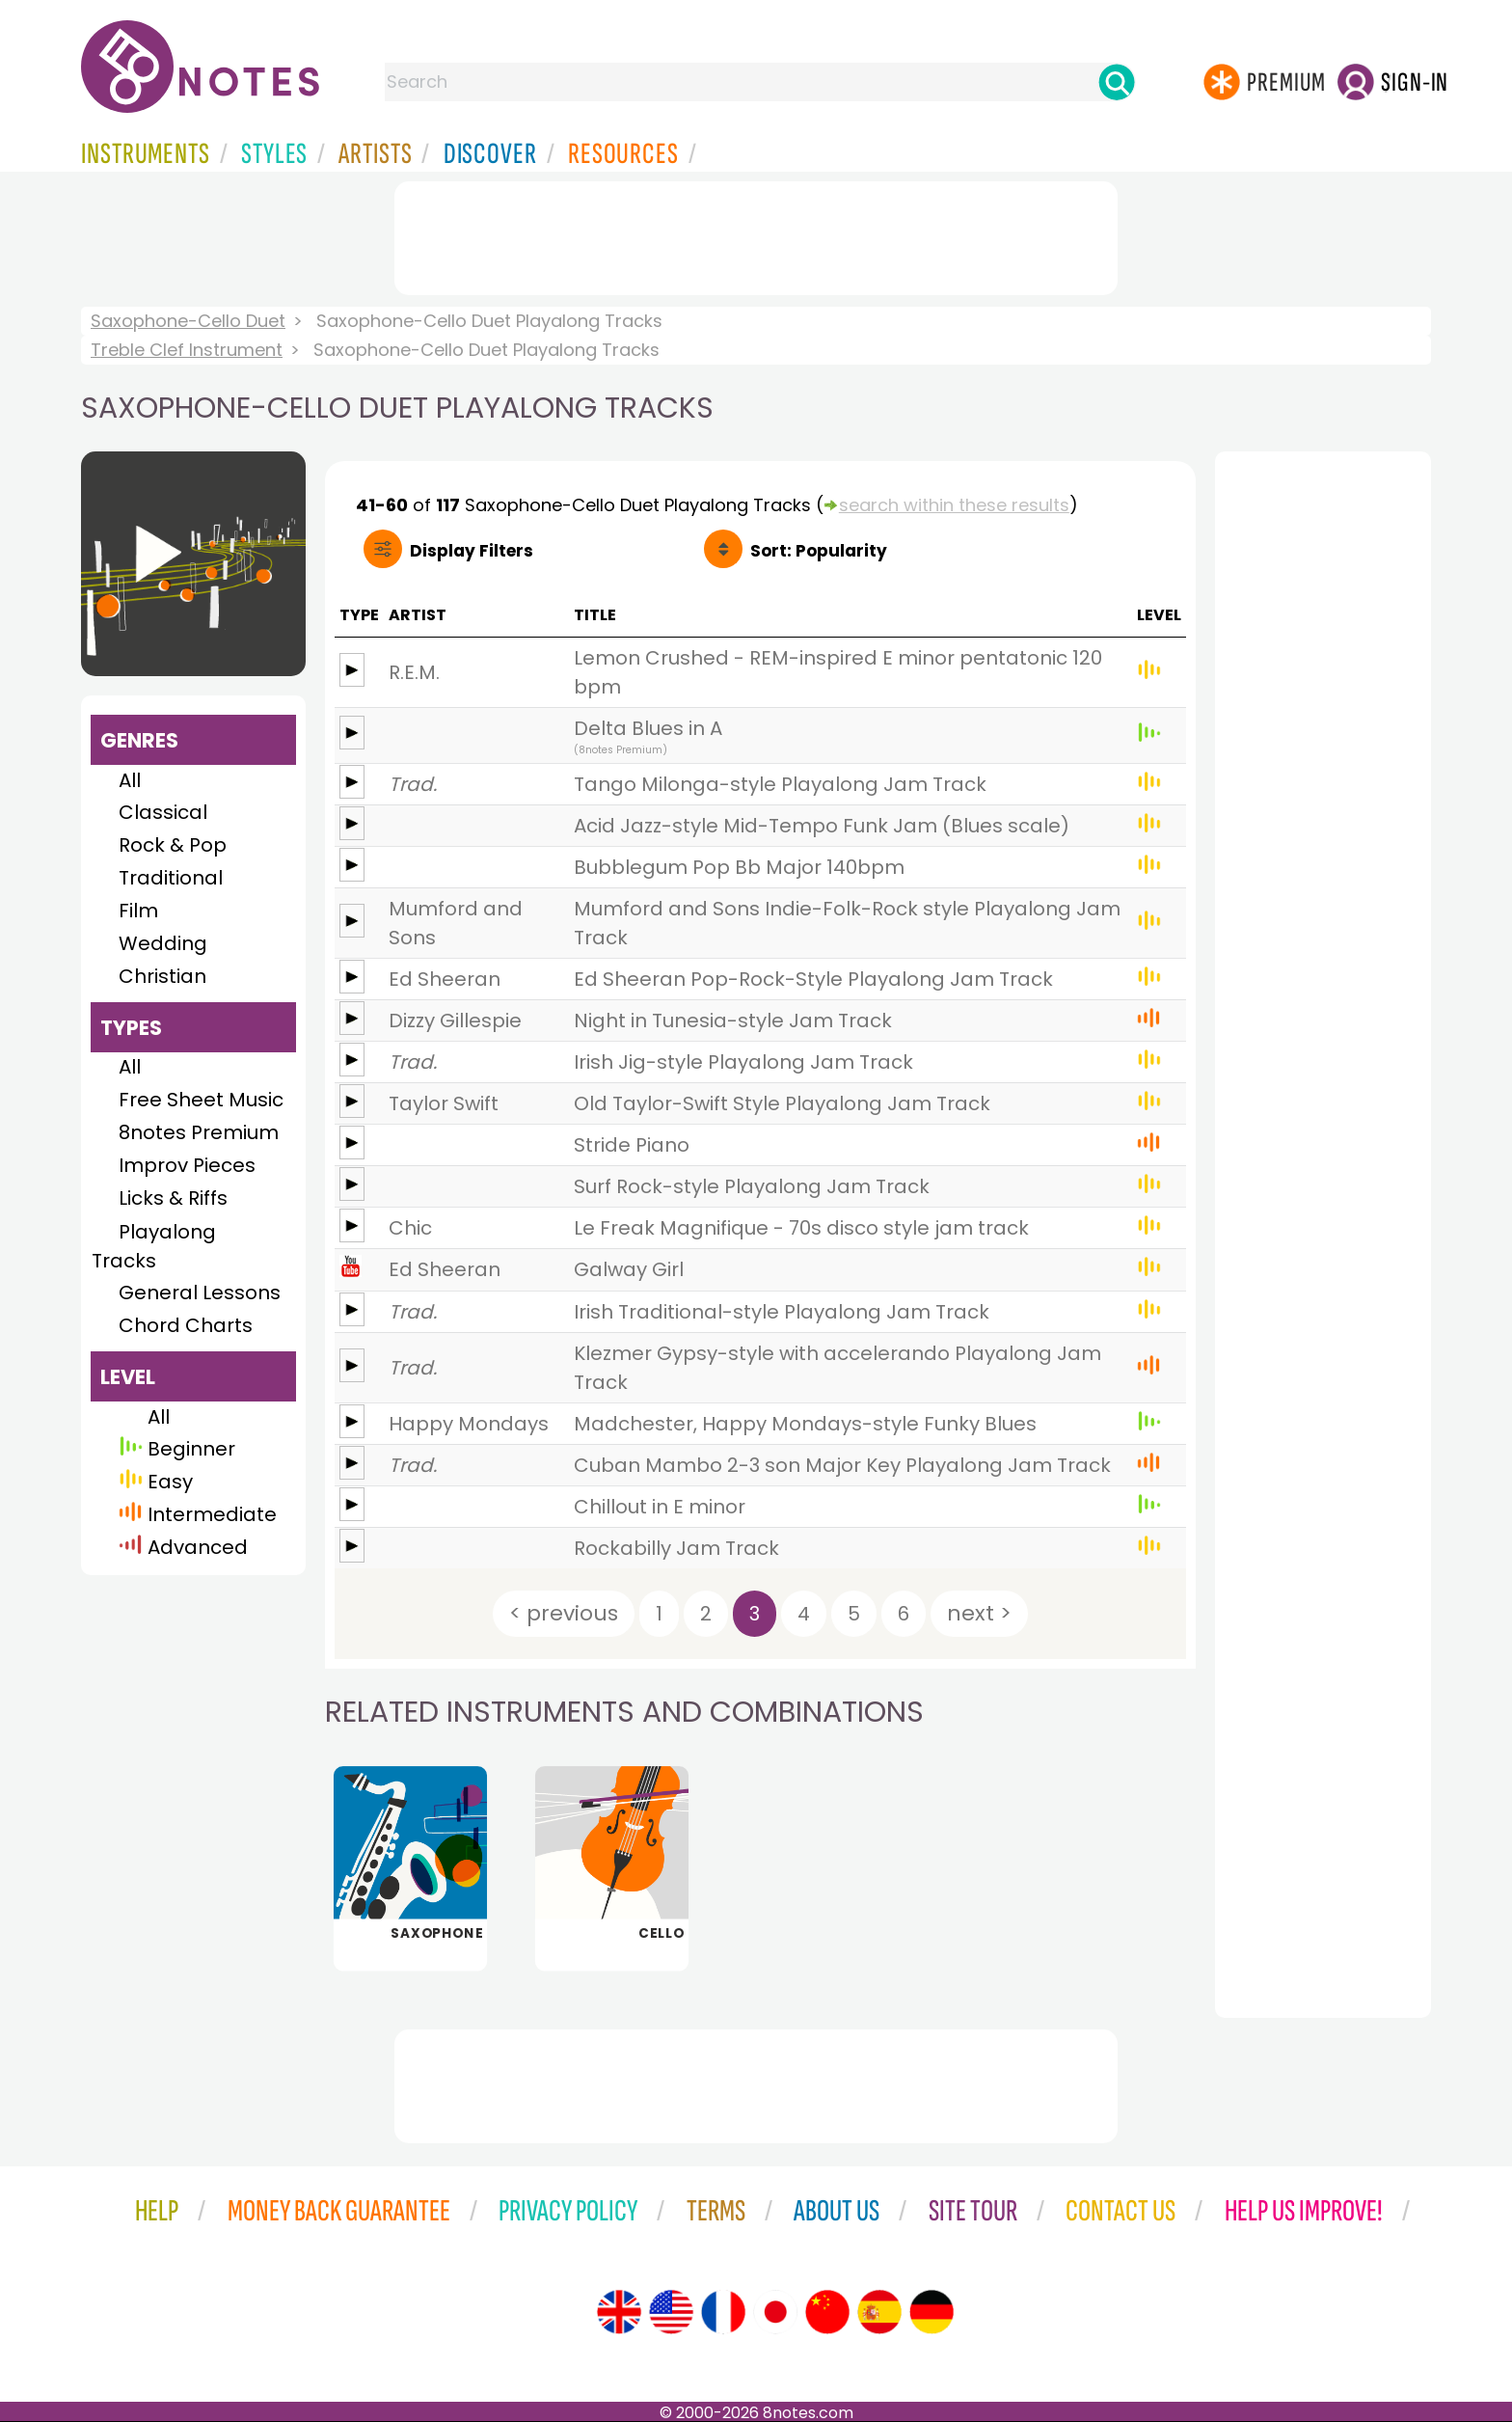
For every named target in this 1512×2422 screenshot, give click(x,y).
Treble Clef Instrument (187, 350)
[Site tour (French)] (723, 2312)
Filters (471, 550)
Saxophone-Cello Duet (188, 321)
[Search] (1116, 82)
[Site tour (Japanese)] (775, 2312)
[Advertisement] (756, 234)
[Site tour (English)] (619, 2312)
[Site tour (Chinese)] (827, 2312)
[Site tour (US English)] (671, 2312)
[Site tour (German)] (931, 2312)
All (130, 780)
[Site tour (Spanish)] (879, 2312)
